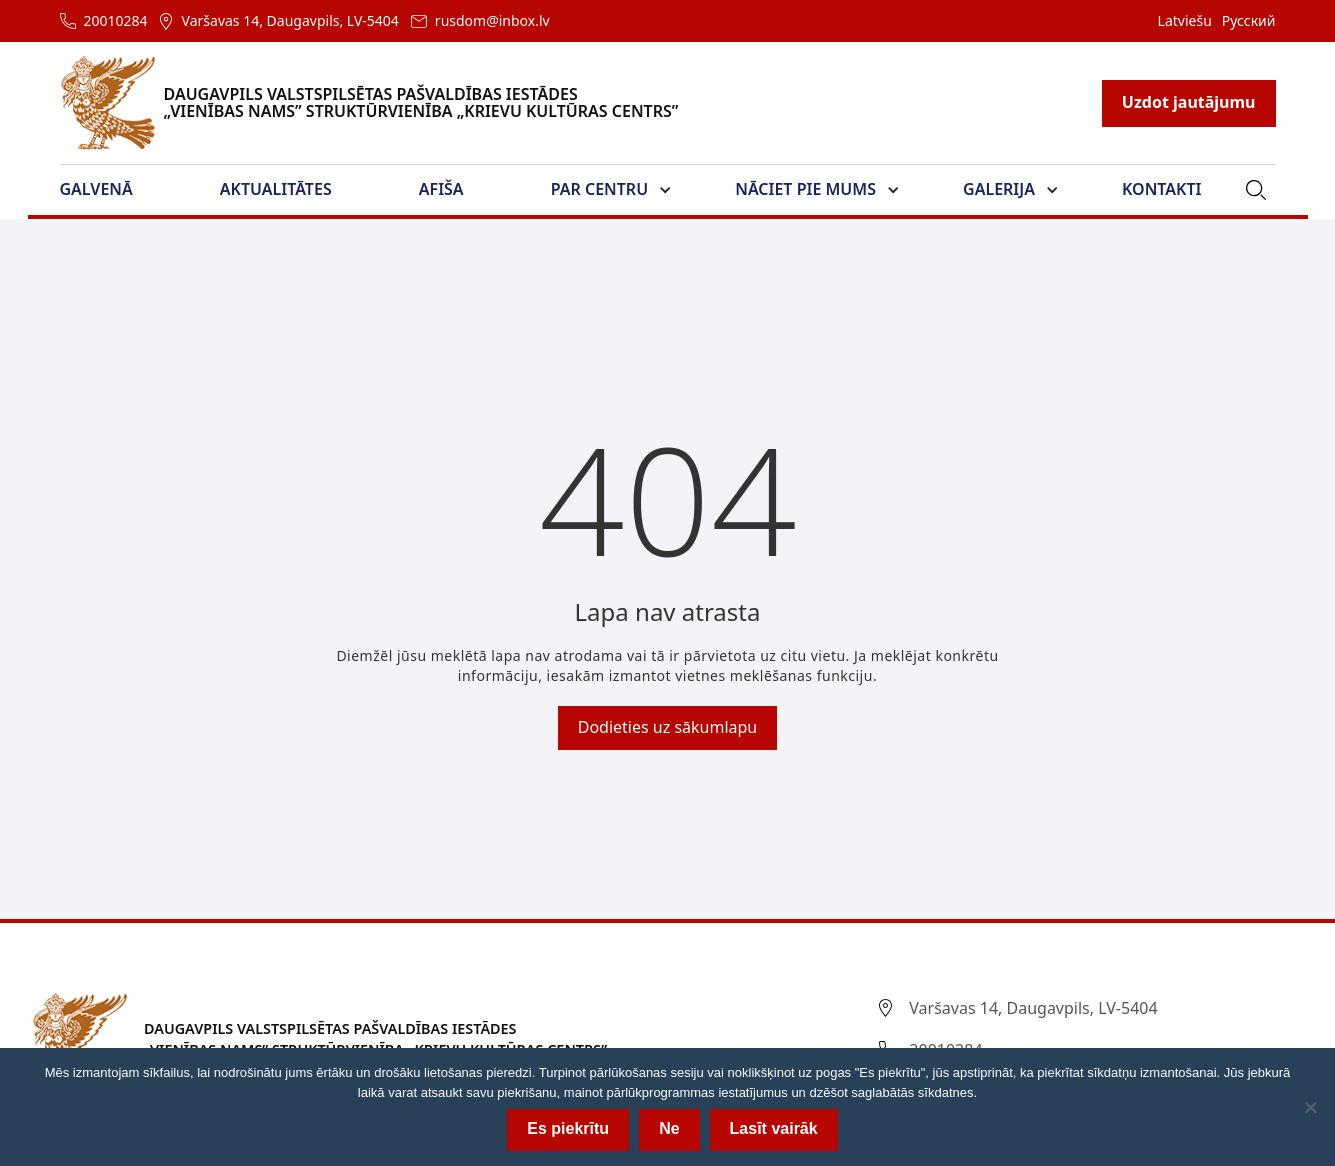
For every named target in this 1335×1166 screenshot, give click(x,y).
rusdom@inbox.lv (492, 20)
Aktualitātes (276, 189)
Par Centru (599, 189)
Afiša (441, 189)
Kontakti (1161, 189)
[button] (108, 190)
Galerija (999, 189)
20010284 (116, 20)
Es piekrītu (568, 1128)
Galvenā (96, 189)
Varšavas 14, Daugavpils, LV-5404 (290, 20)
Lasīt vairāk (774, 1128)
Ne (669, 1128)
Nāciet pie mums (805, 189)
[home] (381, 103)
